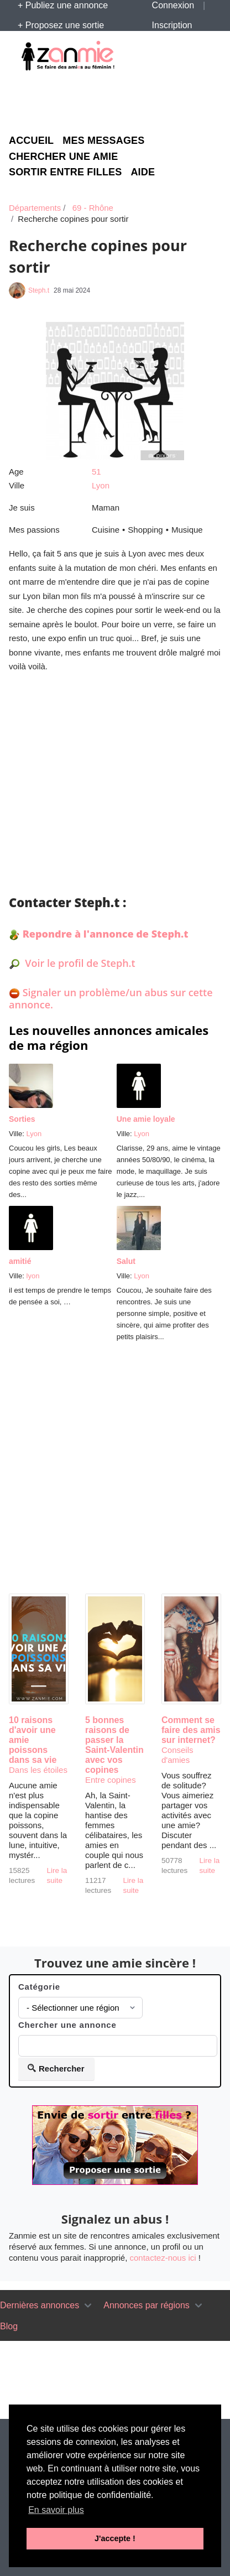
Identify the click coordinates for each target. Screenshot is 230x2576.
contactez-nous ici (162, 2257)
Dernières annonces (39, 2305)
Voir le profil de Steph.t (79, 963)
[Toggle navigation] (88, 2305)
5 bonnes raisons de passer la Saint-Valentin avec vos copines (114, 1744)
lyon (33, 1276)
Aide (142, 172)
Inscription (172, 25)
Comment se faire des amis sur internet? (191, 1730)
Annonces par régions (146, 2305)
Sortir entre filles (65, 172)
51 (96, 471)
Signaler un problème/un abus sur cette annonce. (111, 998)
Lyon (100, 485)
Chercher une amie (63, 156)
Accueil (31, 140)
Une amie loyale (146, 1119)
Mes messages (103, 140)
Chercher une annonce (67, 2024)
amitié (20, 1261)
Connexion (173, 5)
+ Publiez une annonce (63, 5)
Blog (9, 2326)
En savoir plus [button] (56, 2510)
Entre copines (110, 1779)
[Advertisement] (119, 100)
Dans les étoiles (38, 1769)
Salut (126, 1261)
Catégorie (39, 1986)
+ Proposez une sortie (61, 25)
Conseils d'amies (177, 1755)
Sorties (22, 1119)
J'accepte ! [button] (115, 2538)
